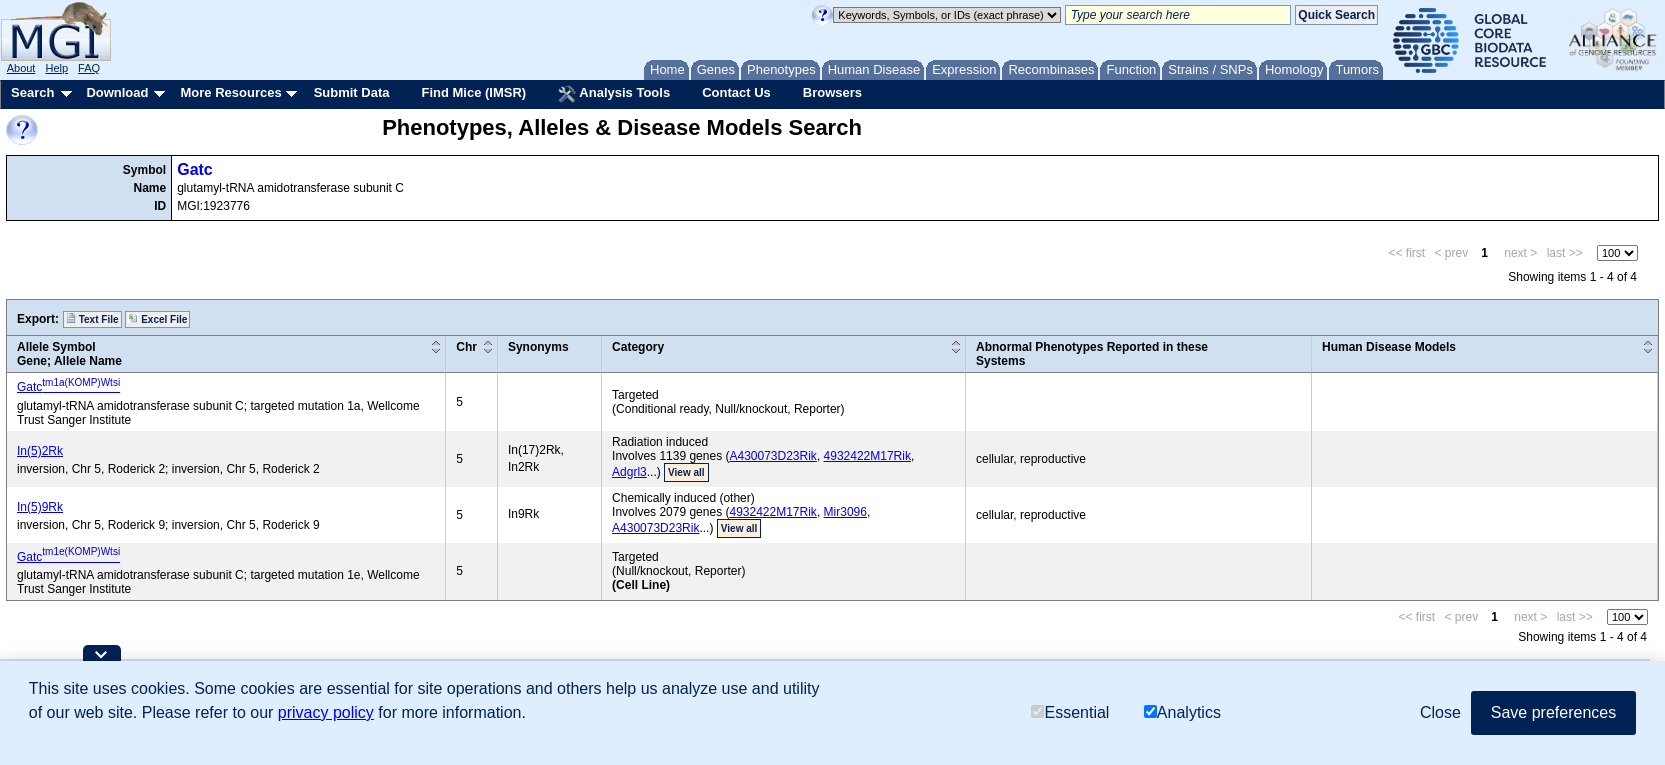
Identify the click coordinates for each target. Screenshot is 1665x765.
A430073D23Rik (772, 456)
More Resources (230, 92)
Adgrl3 (629, 472)
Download (117, 92)
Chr (466, 347)
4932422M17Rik (867, 456)
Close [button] (1440, 712)
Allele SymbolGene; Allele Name (69, 354)
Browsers (832, 92)
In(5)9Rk (40, 507)
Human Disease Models (1389, 347)
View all (686, 472)
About (21, 68)
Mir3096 (845, 512)
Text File (92, 319)
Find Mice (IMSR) (473, 92)
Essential (1070, 712)
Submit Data (352, 92)
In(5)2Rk (40, 451)
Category (638, 347)
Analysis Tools (614, 94)
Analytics (1182, 712)
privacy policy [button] (326, 712)
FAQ (89, 68)
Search (32, 92)
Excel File (157, 319)
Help (56, 68)
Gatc (195, 169)
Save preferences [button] (1553, 712)
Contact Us (736, 92)
